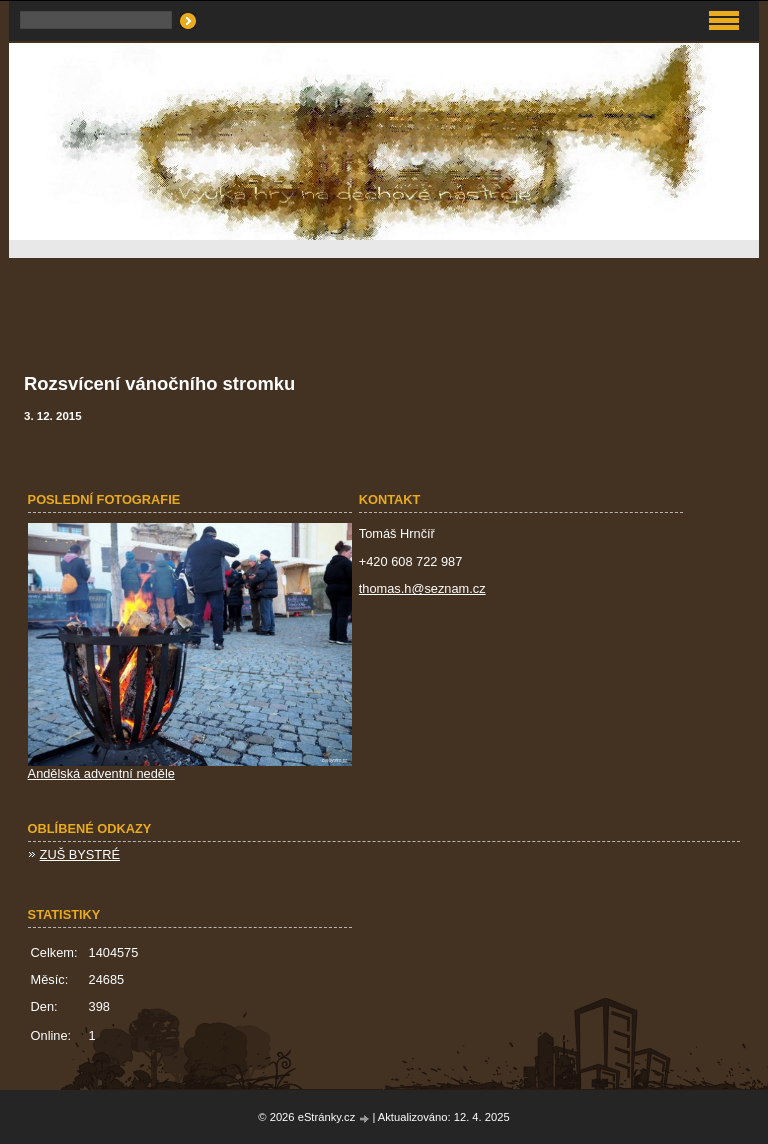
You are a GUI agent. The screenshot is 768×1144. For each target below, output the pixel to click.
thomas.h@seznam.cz (422, 588)
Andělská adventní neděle (101, 773)
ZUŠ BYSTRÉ (80, 854)
